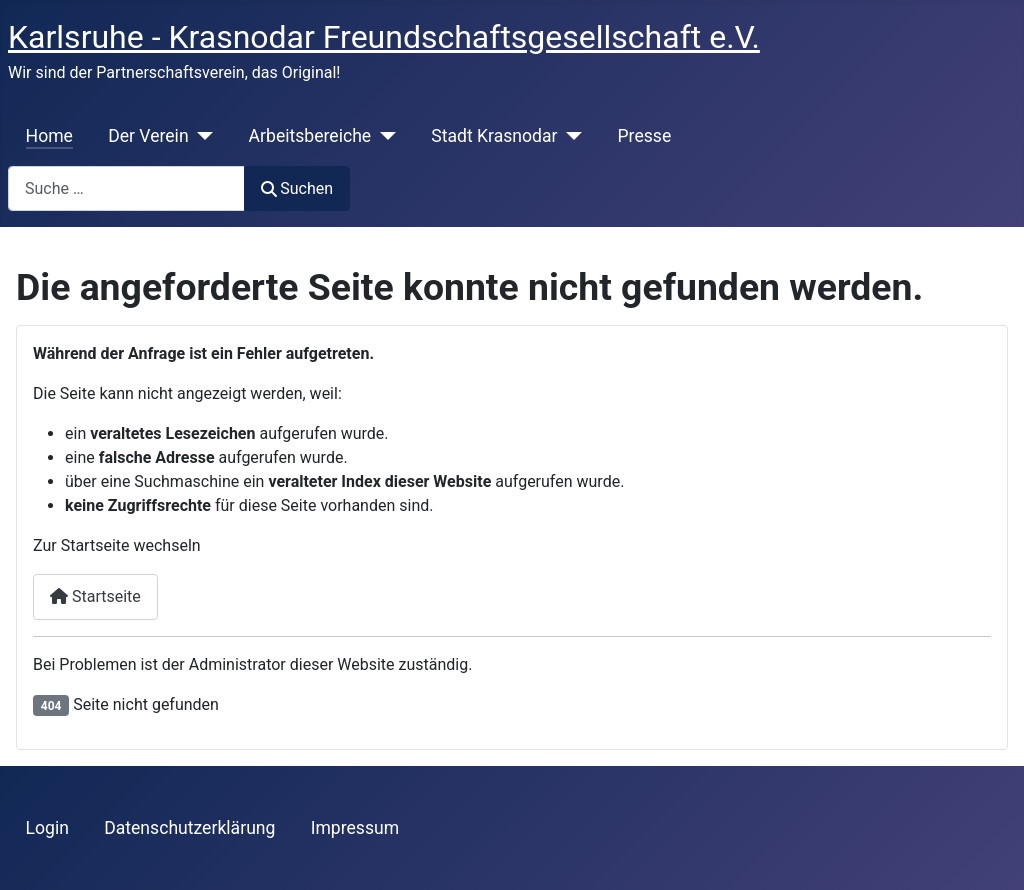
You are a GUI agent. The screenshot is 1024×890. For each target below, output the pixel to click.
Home (49, 136)
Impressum (355, 828)
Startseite (95, 596)
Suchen (297, 188)
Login (47, 828)
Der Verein (148, 136)
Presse (645, 136)
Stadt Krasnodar (494, 136)
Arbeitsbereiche (310, 136)
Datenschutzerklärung (189, 828)
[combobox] (126, 188)
